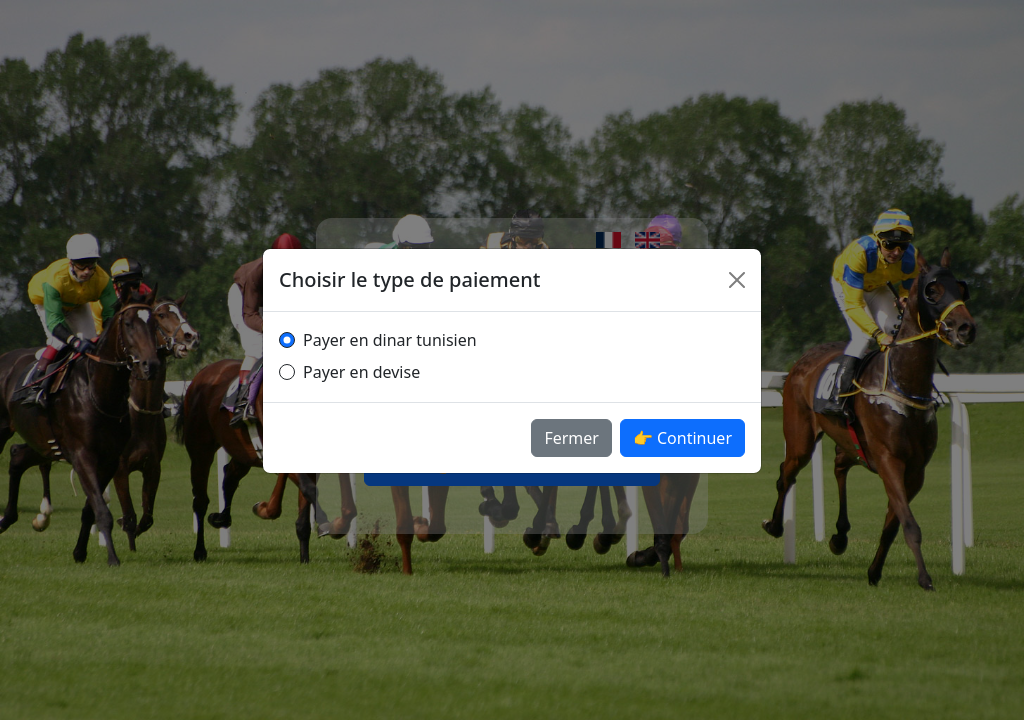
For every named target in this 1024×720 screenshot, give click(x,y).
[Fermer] (737, 280)
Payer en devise (361, 372)
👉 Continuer (682, 438)
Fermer (571, 438)
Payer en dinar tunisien (390, 340)
